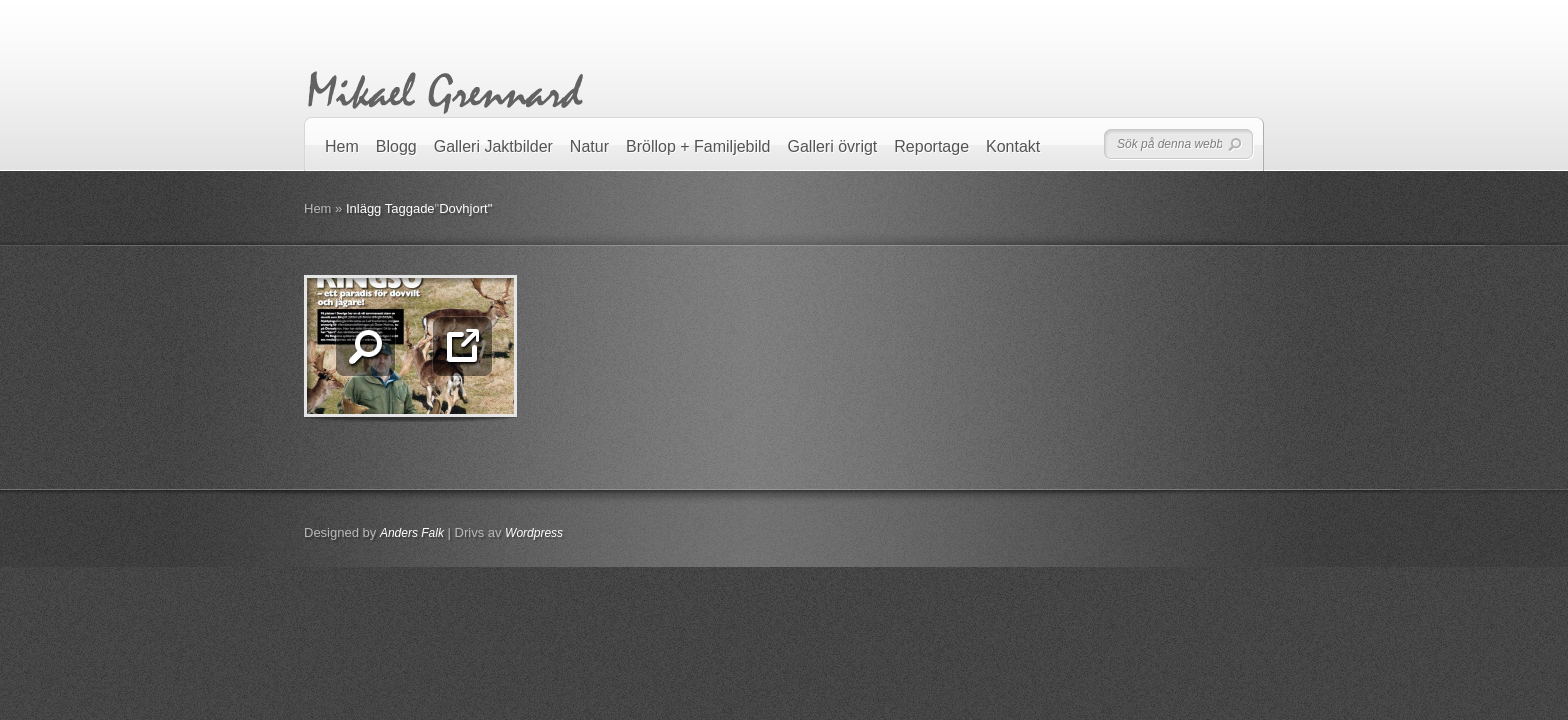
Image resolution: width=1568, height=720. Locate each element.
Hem (342, 146)
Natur (589, 146)
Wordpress (534, 533)
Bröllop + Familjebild (698, 146)
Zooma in (365, 346)
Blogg (396, 146)
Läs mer (462, 346)
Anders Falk (412, 533)
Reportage (931, 146)
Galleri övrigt (833, 146)
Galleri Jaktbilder (493, 146)
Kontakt (1013, 146)
